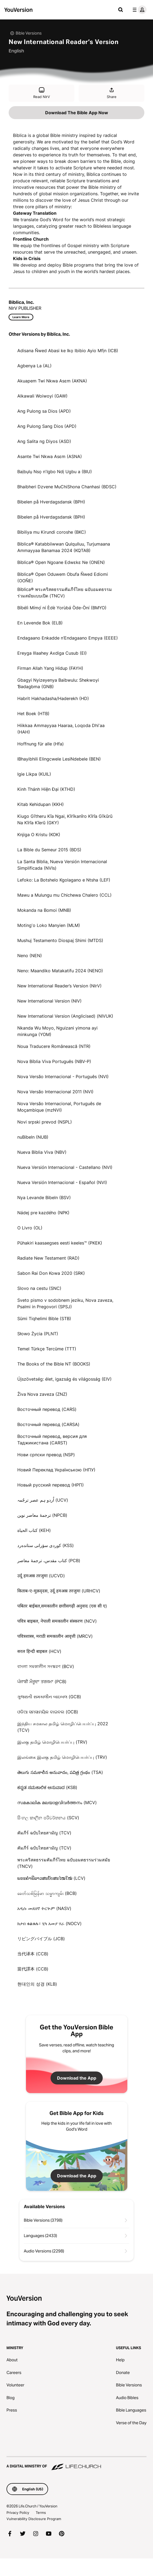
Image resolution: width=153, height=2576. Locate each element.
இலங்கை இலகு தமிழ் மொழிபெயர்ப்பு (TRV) (62, 1757)
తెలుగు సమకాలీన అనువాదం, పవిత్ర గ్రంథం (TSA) (60, 1772)
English (16, 51)
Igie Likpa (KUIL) (34, 774)
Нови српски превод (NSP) (46, 1454)
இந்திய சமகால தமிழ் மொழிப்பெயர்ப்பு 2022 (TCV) (62, 1727)
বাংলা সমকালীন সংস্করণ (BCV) (45, 1666)
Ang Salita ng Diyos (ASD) (44, 441)
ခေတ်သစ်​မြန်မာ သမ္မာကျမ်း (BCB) (47, 1893)
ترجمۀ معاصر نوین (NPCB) (42, 1515)
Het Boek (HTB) (33, 713)
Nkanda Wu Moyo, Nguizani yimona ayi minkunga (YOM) (57, 1031)
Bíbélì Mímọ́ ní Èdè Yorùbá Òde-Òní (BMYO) (62, 607)
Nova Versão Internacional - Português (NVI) (63, 1076)
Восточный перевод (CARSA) (48, 1424)
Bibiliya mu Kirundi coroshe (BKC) (51, 532)
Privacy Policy (17, 2512)
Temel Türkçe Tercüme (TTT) (46, 1348)
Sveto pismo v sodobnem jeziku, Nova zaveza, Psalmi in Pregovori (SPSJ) (65, 1303)
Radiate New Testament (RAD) (48, 1258)
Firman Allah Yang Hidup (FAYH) (50, 668)
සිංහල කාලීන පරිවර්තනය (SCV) (48, 1817)
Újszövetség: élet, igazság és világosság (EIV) (64, 1379)
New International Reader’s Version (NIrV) (59, 985)
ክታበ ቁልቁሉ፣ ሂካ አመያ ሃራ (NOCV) (49, 1923)
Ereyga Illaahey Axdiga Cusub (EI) (52, 653)
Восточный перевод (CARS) (46, 1409)
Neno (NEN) (29, 955)
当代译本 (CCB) (32, 1953)
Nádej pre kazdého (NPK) (43, 1212)
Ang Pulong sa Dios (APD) (44, 411)
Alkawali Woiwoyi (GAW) (42, 396)
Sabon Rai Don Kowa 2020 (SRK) (51, 1273)
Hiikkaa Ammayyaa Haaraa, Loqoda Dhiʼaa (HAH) (61, 729)
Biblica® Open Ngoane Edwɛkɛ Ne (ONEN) (61, 562)
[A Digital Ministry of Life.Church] (76, 2463)
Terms (41, 2512)
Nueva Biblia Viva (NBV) (41, 1152)
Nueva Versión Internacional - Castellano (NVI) (64, 1167)
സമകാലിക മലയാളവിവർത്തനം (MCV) (57, 1802)
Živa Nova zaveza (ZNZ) (42, 1394)
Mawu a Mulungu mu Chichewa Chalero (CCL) (64, 895)
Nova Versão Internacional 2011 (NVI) (55, 1091)
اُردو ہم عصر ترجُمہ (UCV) (42, 1500)
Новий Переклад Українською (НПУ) (56, 1469)
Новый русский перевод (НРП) (50, 1485)
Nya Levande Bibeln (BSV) (44, 1197)
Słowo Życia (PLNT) (37, 1333)
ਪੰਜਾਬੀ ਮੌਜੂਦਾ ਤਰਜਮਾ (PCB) (41, 1681)
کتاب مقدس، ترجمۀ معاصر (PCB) (48, 1560)
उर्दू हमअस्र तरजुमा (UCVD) (41, 1575)
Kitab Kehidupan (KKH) (40, 804)
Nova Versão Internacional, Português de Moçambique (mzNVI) (59, 1107)
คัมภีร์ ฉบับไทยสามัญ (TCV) (44, 1832)
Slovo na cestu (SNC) (39, 1288)
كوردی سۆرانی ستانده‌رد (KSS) (45, 1545)
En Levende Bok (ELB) (40, 622)
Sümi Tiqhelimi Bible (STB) (44, 1318)
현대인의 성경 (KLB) (37, 1984)
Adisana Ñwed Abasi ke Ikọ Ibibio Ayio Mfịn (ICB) (67, 350)
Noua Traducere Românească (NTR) (54, 1046)
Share (112, 93)
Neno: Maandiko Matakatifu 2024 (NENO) (60, 970)
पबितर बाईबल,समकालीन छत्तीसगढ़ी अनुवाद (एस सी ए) (62, 1606)
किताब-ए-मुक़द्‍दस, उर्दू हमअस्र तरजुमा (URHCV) (58, 1590)
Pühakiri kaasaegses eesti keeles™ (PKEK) (59, 1243)
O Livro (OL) (29, 1227)
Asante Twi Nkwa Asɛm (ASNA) (49, 456)
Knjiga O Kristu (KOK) (38, 834)
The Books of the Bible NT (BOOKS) (53, 1364)
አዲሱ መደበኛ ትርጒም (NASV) (44, 1908)
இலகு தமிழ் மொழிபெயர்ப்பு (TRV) (52, 1742)
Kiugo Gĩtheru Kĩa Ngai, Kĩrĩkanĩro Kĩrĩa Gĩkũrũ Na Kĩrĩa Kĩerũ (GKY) (64, 819)
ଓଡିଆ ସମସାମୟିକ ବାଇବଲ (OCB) (47, 1711)
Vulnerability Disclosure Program (33, 2519)
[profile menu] (138, 9)
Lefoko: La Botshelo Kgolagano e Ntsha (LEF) (63, 880)
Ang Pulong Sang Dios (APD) (46, 426)
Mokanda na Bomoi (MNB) (44, 910)
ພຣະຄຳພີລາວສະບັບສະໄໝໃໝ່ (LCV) (51, 1878)
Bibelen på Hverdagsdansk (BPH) (51, 502)
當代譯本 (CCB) (32, 1969)
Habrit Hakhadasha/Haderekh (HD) (53, 698)
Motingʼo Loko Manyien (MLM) (48, 925)
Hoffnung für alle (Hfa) (40, 743)
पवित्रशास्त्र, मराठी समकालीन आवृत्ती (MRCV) (55, 1636)
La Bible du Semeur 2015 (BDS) (49, 849)
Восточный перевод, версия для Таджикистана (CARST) (52, 1439)
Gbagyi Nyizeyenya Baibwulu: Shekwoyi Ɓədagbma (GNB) (58, 683)
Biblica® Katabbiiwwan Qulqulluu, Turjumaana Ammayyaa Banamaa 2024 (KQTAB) (63, 547)
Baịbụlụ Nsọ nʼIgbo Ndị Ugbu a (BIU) (54, 471)
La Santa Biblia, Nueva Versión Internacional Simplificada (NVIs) (62, 865)
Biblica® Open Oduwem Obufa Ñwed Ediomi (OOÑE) (62, 577)
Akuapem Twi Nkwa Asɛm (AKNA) (52, 381)
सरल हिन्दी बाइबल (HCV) (39, 1651)
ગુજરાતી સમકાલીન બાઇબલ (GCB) (49, 1696)
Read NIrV (41, 93)
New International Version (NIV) (49, 1001)
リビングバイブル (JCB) (41, 1938)
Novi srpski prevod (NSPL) (44, 1122)
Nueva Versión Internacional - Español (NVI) (62, 1182)
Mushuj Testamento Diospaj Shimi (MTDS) (60, 940)
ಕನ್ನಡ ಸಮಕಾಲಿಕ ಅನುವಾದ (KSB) (47, 1787)
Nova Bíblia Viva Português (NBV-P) (54, 1061)
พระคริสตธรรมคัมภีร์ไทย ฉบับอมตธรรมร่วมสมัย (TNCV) (63, 1863)
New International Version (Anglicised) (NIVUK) (65, 1016)
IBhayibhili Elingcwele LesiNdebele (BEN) (59, 759)
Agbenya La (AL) (34, 365)
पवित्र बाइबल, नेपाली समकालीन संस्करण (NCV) (57, 1621)
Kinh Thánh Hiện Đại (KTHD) (46, 789)
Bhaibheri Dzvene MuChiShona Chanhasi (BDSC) (67, 486)
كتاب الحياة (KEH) (34, 1530)
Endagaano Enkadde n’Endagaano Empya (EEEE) (67, 638)
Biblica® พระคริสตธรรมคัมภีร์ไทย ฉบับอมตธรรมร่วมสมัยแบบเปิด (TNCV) (64, 592)
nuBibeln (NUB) (32, 1137)
